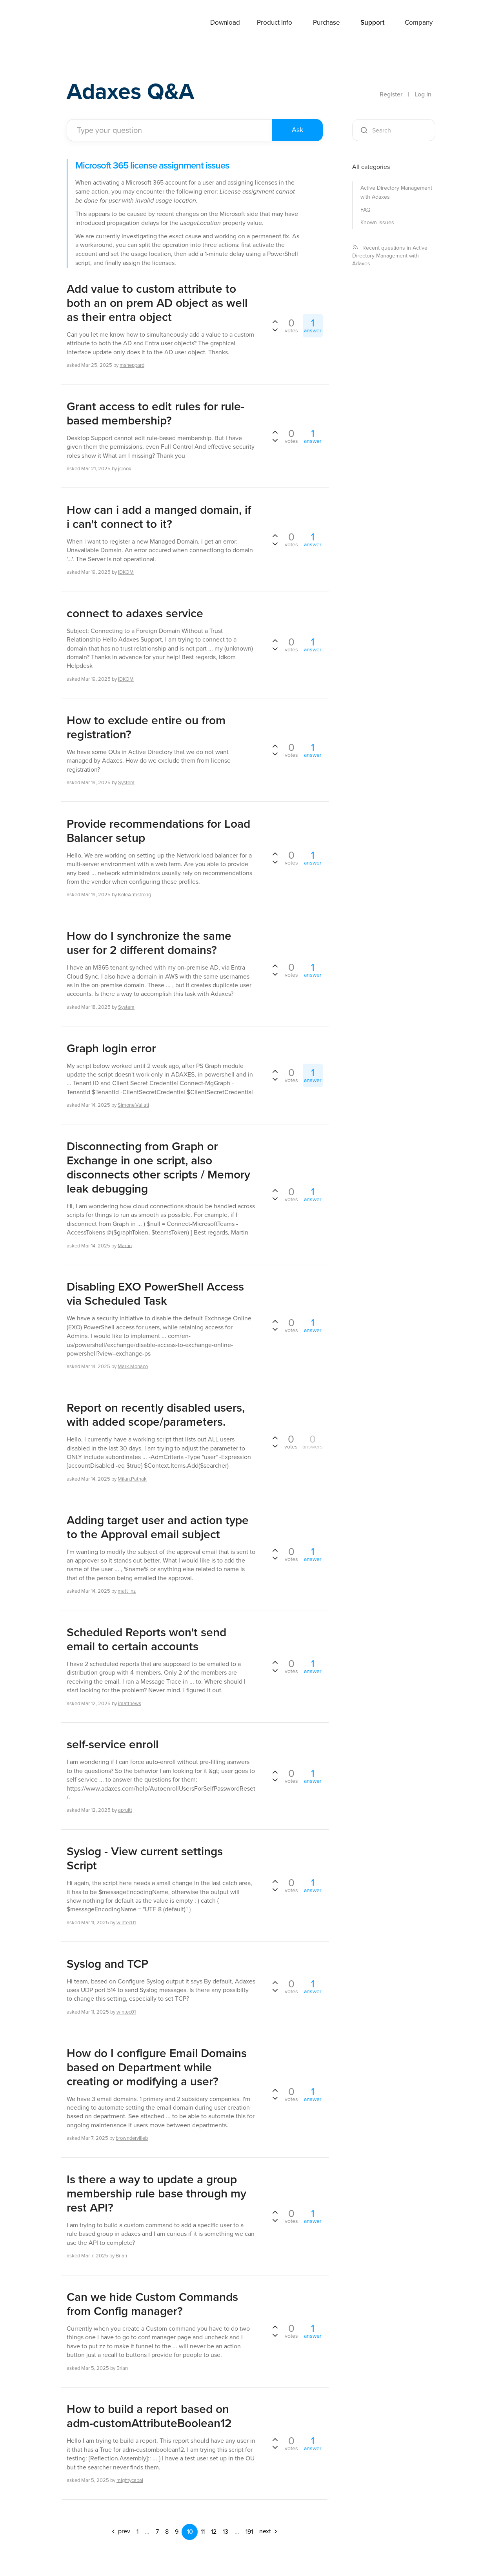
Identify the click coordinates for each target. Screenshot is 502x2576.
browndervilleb (132, 2138)
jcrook (124, 468)
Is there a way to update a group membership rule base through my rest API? (156, 2193)
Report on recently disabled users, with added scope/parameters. (156, 1415)
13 (225, 2531)
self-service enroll (112, 1744)
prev (120, 2531)
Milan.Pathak (132, 1479)
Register (391, 94)
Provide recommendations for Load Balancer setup (158, 831)
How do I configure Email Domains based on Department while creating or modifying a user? (157, 2067)
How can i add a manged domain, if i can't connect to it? (159, 517)
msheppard (132, 365)
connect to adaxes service (135, 613)
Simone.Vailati (133, 1105)
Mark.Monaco (133, 1366)
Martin (125, 1245)
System (126, 782)
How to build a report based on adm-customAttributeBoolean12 (149, 2416)
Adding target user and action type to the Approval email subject (158, 1527)
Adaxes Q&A (133, 91)
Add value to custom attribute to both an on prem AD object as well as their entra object (157, 303)
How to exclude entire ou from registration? (146, 727)
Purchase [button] (326, 22)
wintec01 (126, 1922)
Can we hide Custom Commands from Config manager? (152, 2304)
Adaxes (86, 23)
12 (213, 2531)
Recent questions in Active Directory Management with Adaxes (389, 256)
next (269, 2531)
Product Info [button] (274, 22)
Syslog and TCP (107, 1964)
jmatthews (129, 1703)
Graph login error (111, 1048)
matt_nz (127, 1591)
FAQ (365, 210)
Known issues (377, 222)
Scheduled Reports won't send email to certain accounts (146, 1639)
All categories (371, 166)
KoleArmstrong (134, 894)
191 (249, 2531)
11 (203, 2531)
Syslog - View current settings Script (145, 1858)
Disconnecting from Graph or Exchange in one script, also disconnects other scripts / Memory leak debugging (158, 1167)
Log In (423, 94)
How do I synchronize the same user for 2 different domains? (149, 943)
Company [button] (419, 22)
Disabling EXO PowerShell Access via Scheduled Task (155, 1294)
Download (225, 22)
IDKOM (126, 572)
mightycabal (129, 2480)
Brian (121, 2255)
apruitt (125, 1810)
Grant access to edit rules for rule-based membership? (155, 413)
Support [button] (372, 22)
